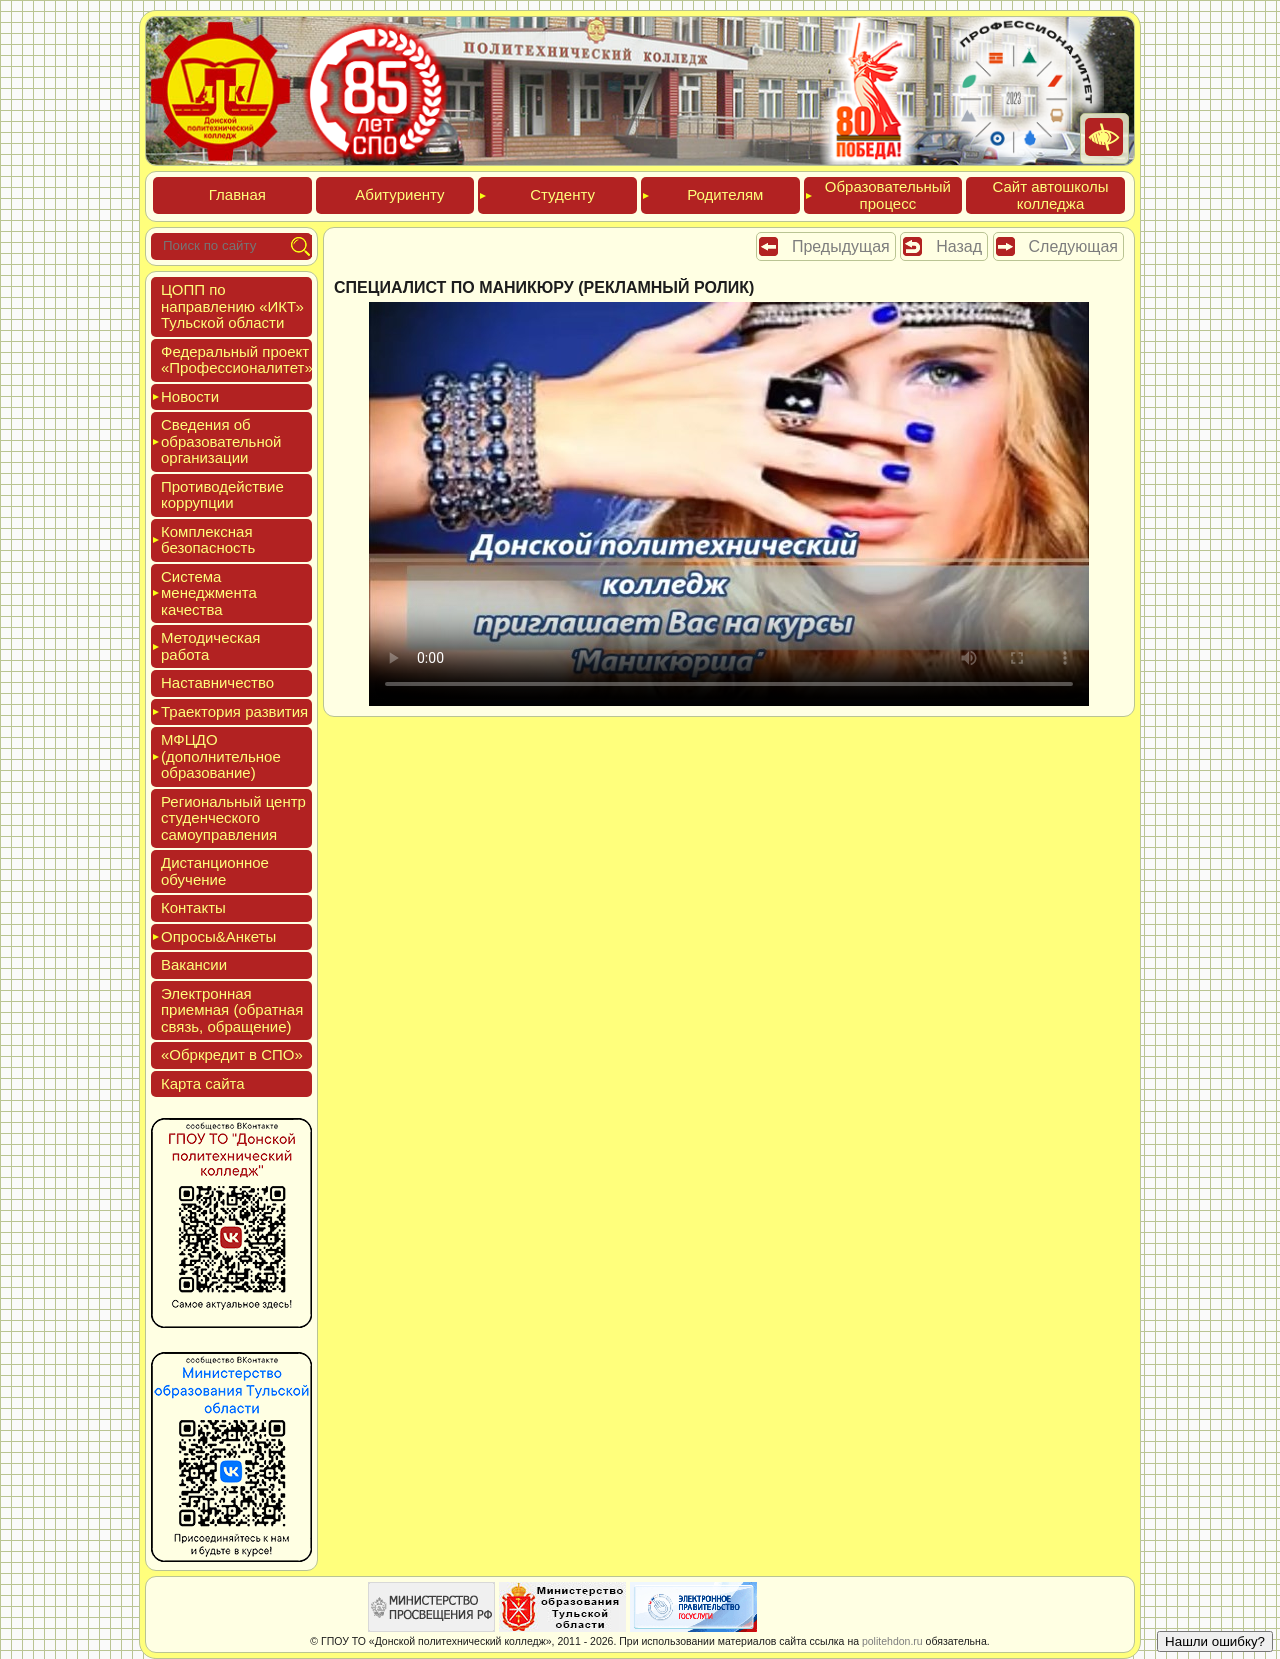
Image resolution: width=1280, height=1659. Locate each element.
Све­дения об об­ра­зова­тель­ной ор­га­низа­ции (221, 441)
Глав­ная (237, 194)
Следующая (1074, 246)
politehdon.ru (892, 1641)
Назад (959, 246)
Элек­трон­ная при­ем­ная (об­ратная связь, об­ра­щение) (232, 1010)
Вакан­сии (194, 964)
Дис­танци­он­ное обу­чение (215, 871)
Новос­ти (190, 396)
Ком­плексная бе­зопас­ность (208, 540)
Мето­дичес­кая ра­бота (210, 646)
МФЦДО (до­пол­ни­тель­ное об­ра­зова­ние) (221, 756)
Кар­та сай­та (203, 1083)
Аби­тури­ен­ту (399, 194)
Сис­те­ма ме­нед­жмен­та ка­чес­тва (209, 593)
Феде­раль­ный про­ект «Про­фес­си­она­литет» (237, 360)
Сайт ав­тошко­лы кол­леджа (1050, 195)
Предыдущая (841, 246)
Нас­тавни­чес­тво (217, 682)
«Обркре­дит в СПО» (232, 1054)
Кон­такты (193, 907)
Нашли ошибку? (1215, 1641)
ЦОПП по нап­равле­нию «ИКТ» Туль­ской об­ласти (232, 306)
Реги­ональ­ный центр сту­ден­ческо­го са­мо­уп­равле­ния (233, 818)
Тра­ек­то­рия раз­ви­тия (234, 711)
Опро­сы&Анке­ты (218, 936)
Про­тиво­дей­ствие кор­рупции (222, 495)
